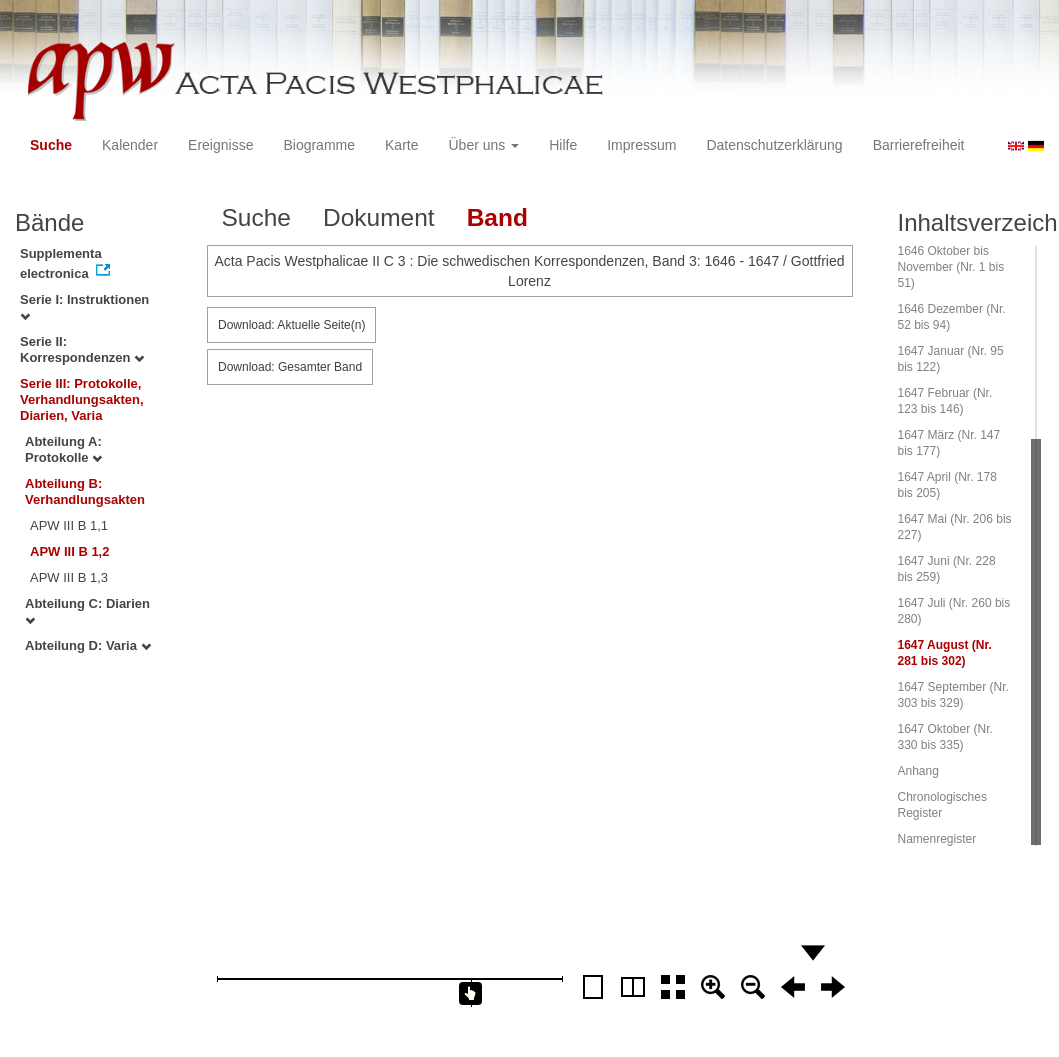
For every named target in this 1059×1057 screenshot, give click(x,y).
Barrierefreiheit (919, 145)
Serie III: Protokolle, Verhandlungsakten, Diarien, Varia (82, 399)
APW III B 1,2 (69, 551)
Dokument (379, 217)
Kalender (130, 145)
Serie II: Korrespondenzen (82, 349)
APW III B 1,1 (69, 525)
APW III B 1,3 (69, 577)
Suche (51, 145)
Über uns (484, 145)
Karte (401, 145)
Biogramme (319, 145)
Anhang (918, 771)
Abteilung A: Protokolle (63, 449)
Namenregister (937, 839)
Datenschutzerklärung (774, 145)
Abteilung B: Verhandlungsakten (85, 491)
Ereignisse (220, 145)
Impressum (641, 145)
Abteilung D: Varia (88, 645)
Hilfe (563, 145)
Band (497, 217)
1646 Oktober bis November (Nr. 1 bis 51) (951, 267)
